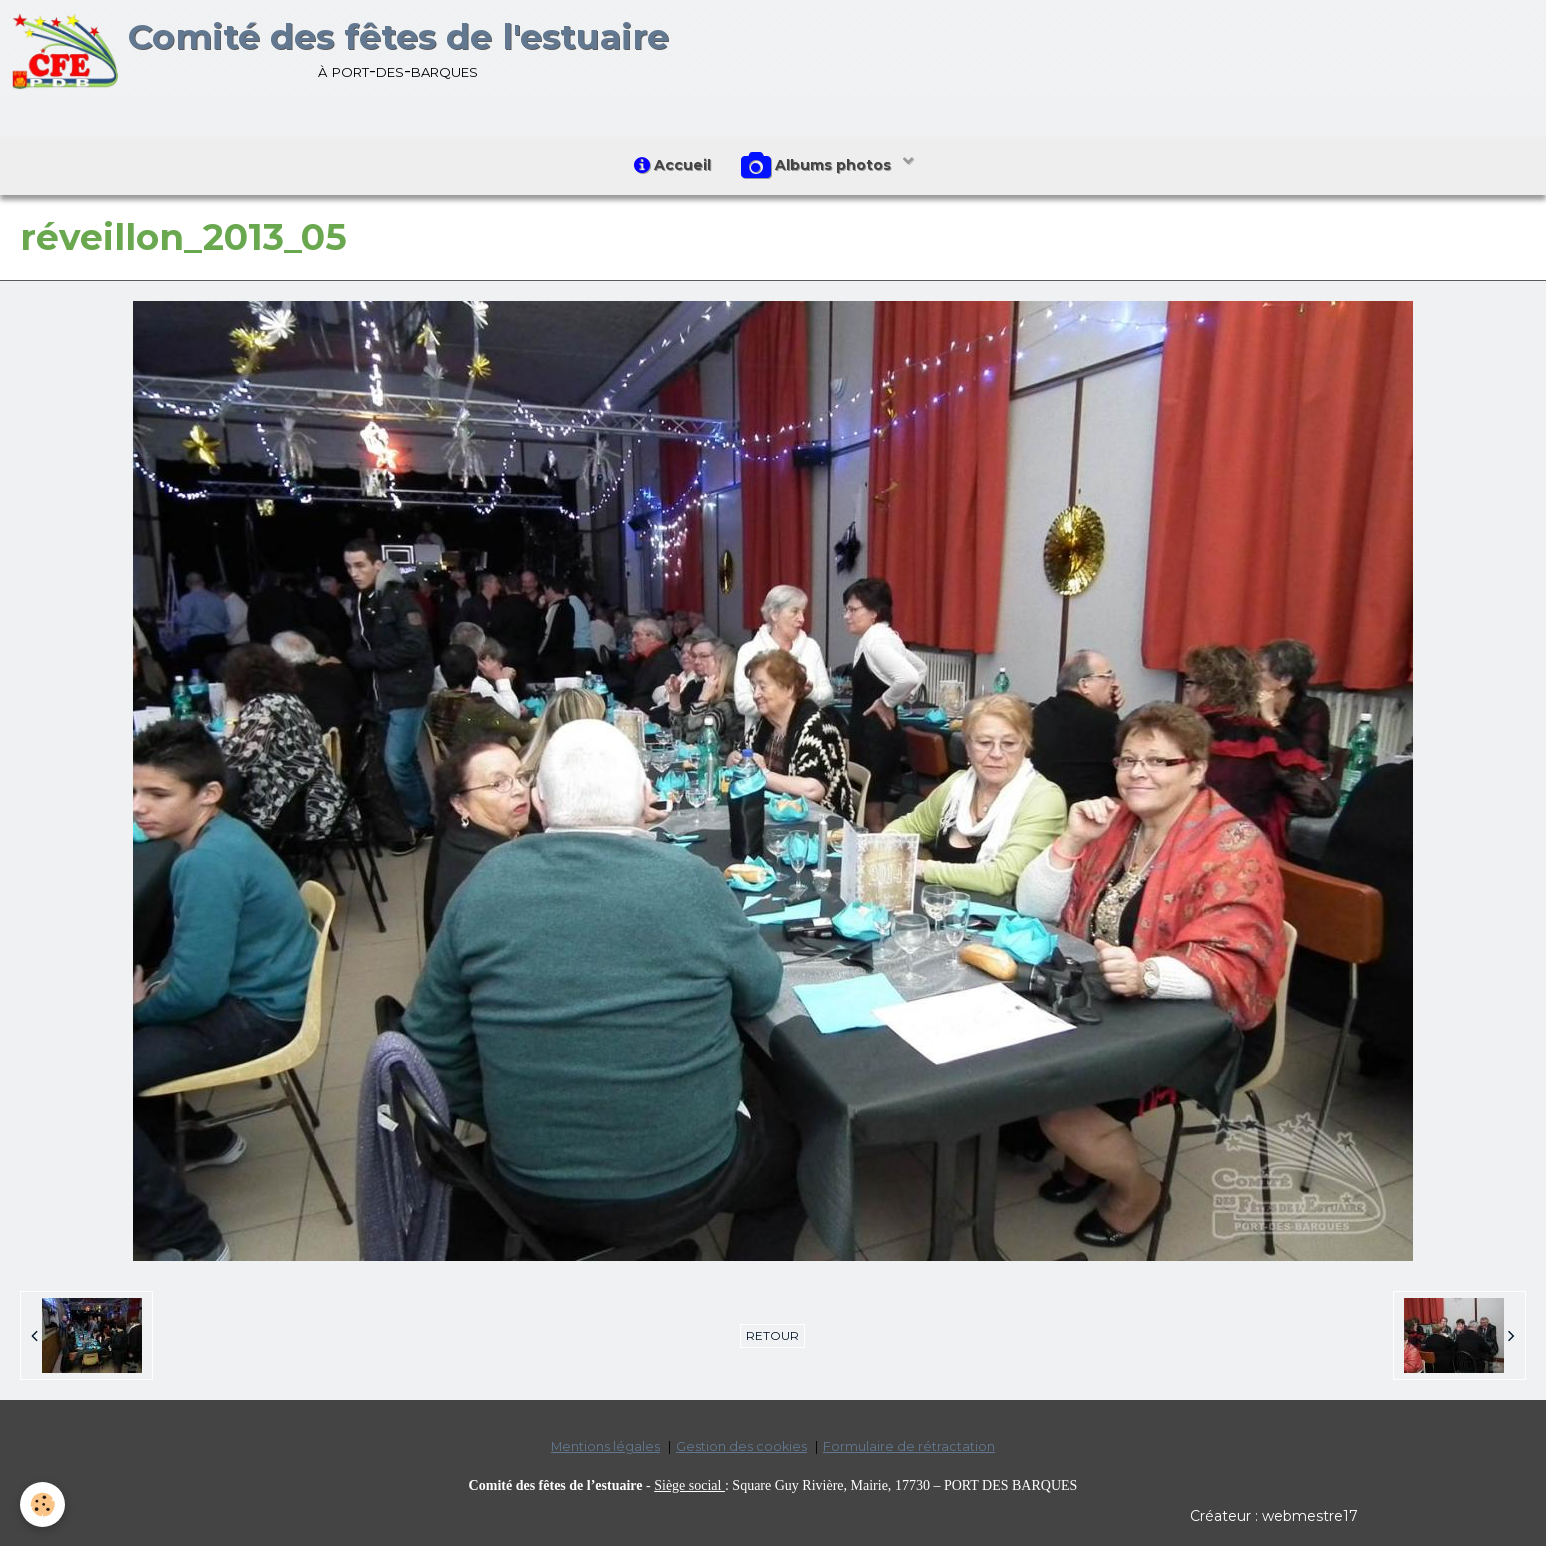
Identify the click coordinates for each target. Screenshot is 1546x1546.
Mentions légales (605, 1446)
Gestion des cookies (741, 1446)
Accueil (672, 165)
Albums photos (818, 166)
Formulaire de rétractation (909, 1446)
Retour (772, 1335)
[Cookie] (42, 1504)
